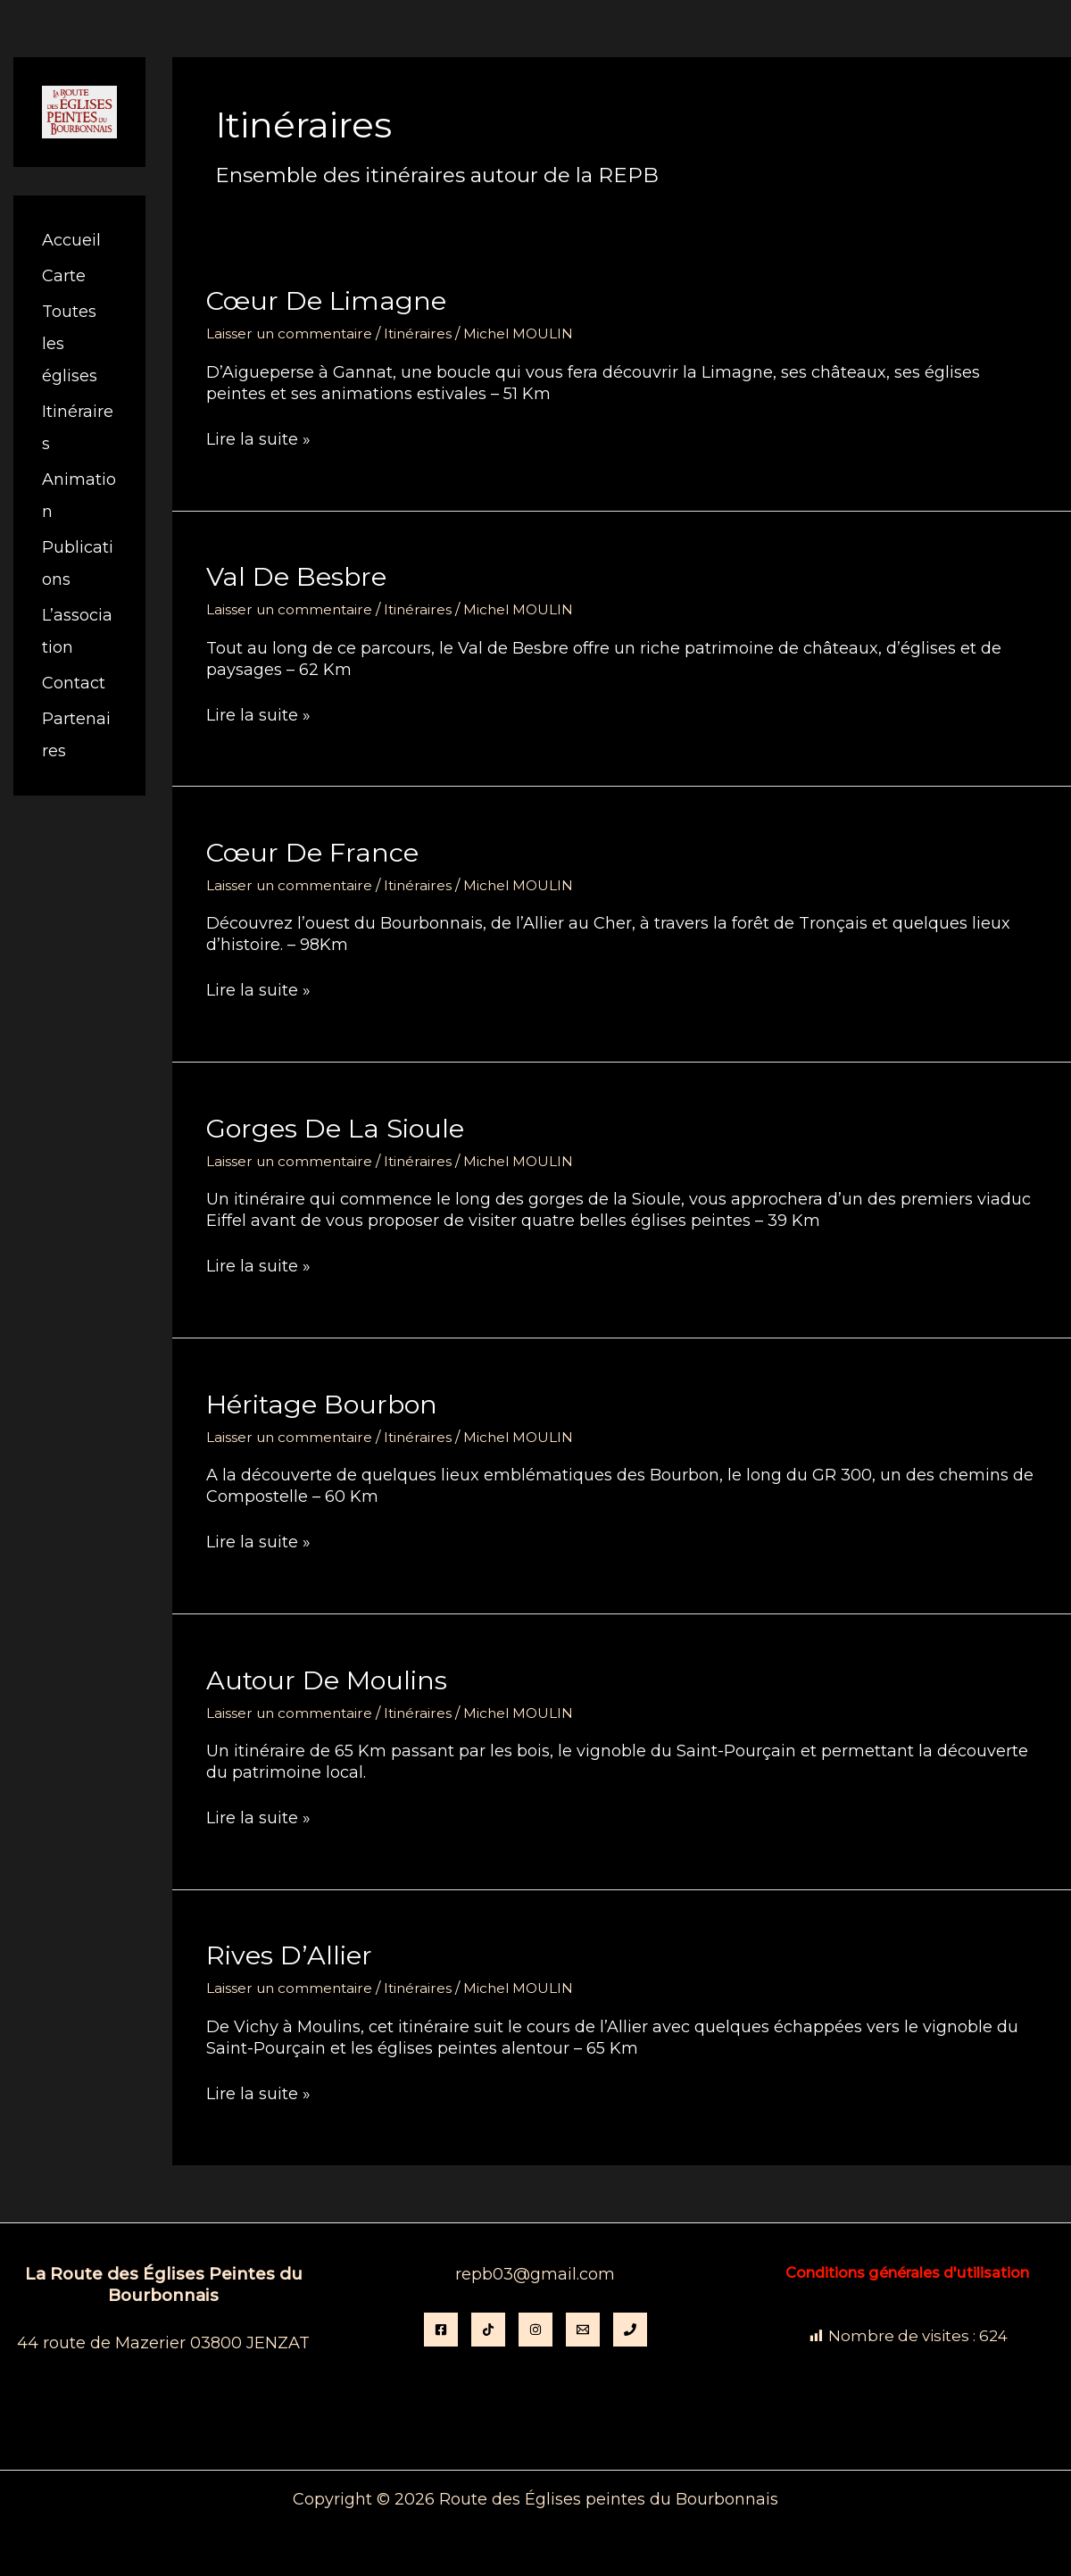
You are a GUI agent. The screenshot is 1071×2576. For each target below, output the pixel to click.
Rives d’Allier (291, 1954)
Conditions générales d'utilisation (907, 2271)
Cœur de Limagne (329, 300)
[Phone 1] (630, 2329)
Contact (73, 683)
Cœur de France (316, 851)
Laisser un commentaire (291, 333)
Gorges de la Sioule (339, 1127)
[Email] (583, 2329)
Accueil (71, 240)
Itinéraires (423, 333)
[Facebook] (441, 2329)
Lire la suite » (258, 439)
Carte (64, 276)
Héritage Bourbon (325, 1403)
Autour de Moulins (330, 1678)
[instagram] (535, 2329)
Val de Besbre (299, 576)
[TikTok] (488, 2329)
